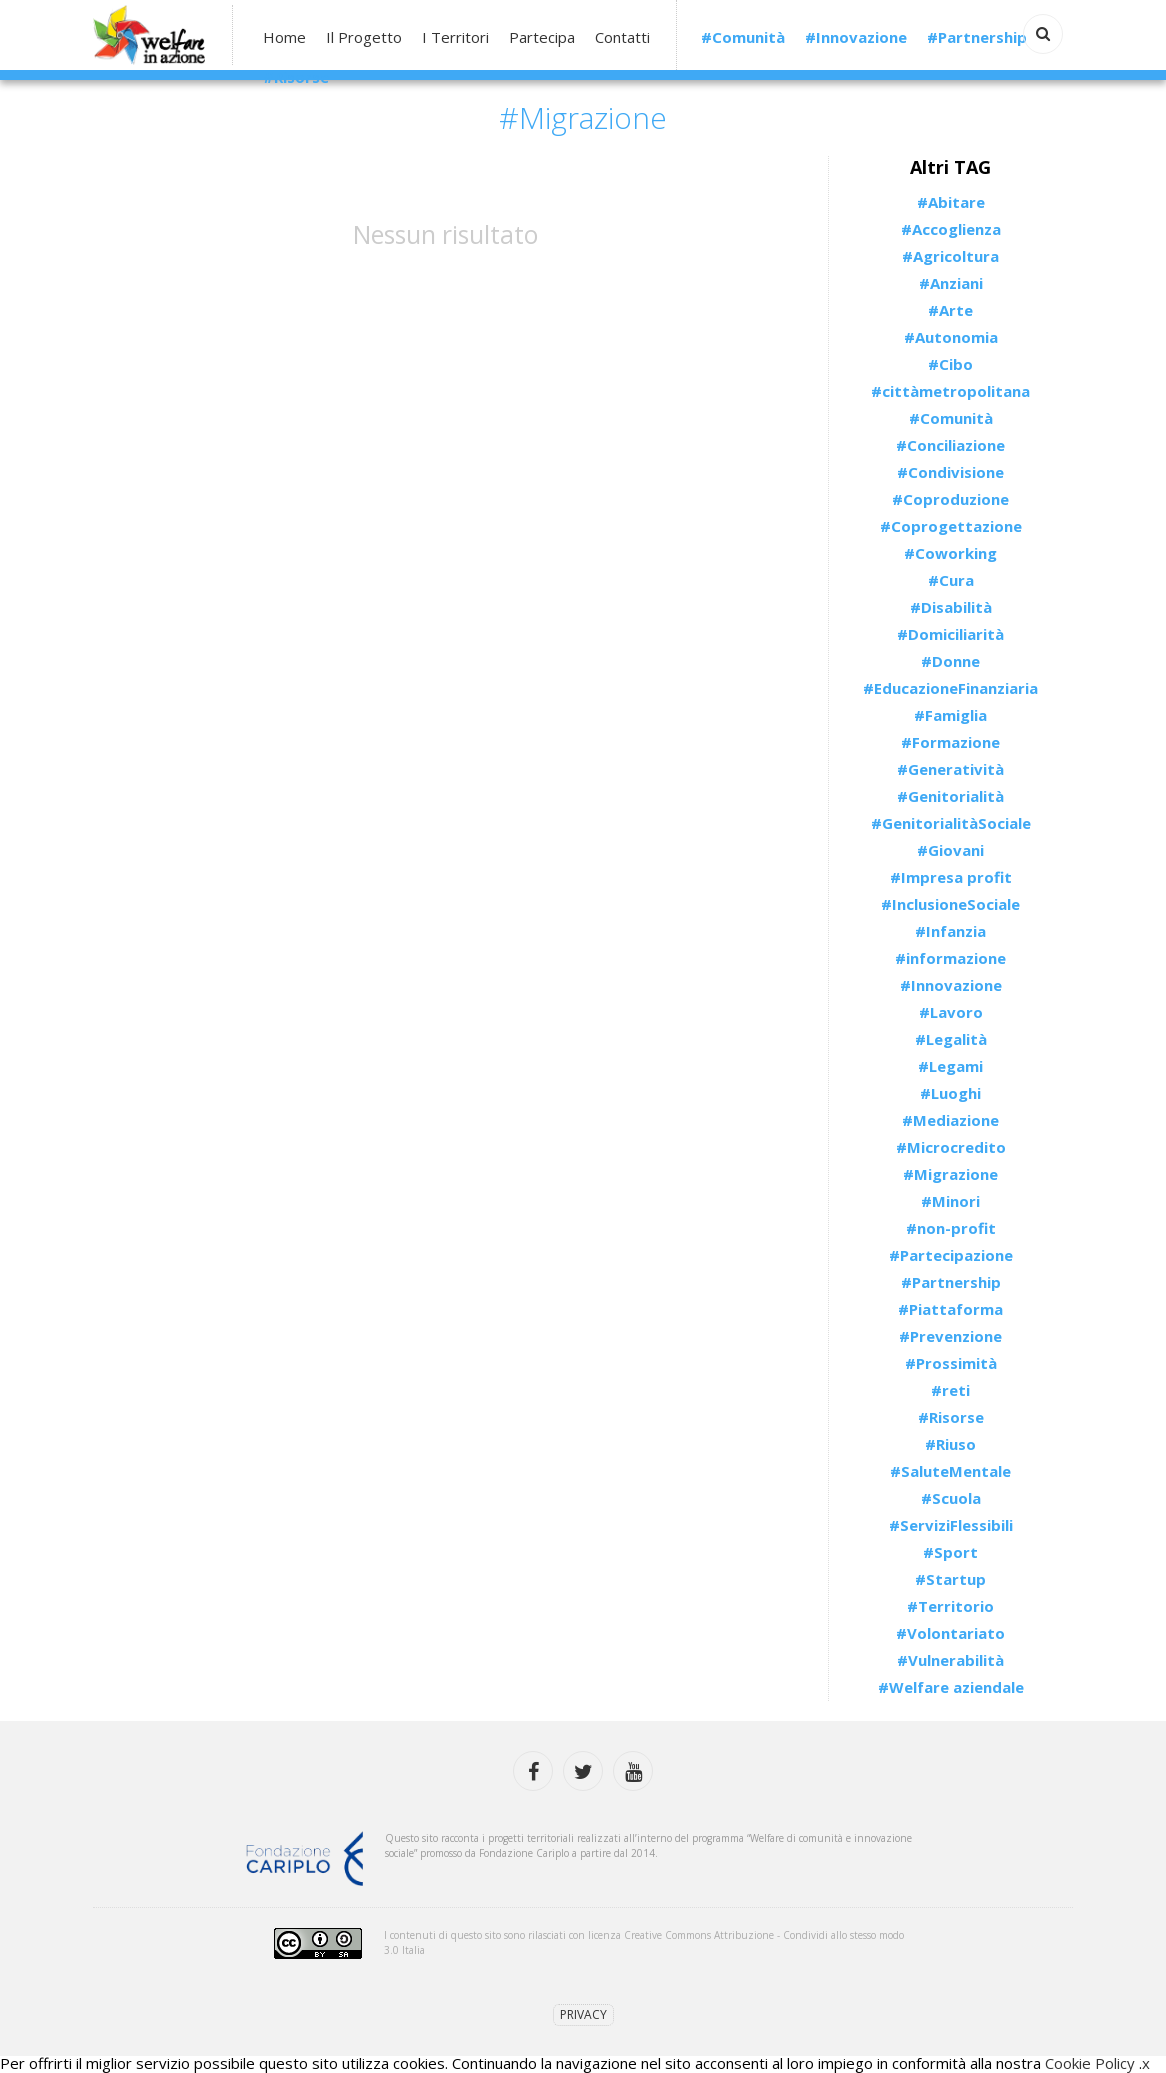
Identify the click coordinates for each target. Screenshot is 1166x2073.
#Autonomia (951, 337)
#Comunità (743, 37)
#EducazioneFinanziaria (950, 688)
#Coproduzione (950, 499)
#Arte (950, 310)
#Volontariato (950, 1633)
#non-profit (951, 1228)
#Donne (950, 661)
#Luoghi (950, 1093)
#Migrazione (950, 1174)
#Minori (950, 1201)
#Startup (950, 1579)
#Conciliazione (950, 445)
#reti (950, 1390)
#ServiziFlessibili (951, 1525)
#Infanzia (950, 931)
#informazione (950, 958)
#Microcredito (951, 1147)
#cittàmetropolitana (950, 391)
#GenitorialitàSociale (951, 823)
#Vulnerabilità (950, 1660)
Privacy (583, 2014)
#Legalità (951, 1039)
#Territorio (950, 1606)
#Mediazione (950, 1120)
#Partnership (977, 37)
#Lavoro (951, 1012)
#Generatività (950, 769)
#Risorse (296, 77)
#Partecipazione (951, 1255)
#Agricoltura (950, 256)
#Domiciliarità (950, 634)
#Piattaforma (950, 1309)
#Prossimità (951, 1363)
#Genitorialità (950, 796)
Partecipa (542, 37)
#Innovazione (856, 37)
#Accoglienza (951, 229)
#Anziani (951, 283)
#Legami (950, 1066)
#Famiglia (950, 715)
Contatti (622, 37)
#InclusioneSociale (950, 904)
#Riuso (950, 1444)
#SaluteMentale (950, 1471)
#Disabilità (951, 607)
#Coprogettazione (951, 526)
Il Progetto (364, 37)
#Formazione (950, 742)
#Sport (950, 1552)
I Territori (455, 37)
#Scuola (951, 1498)
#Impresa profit (951, 877)
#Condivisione (950, 472)
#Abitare (951, 202)
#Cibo (950, 364)
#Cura (951, 580)
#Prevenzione (950, 1336)
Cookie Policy (1090, 2063)
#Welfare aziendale (951, 1687)
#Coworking (950, 553)
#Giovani (950, 850)
